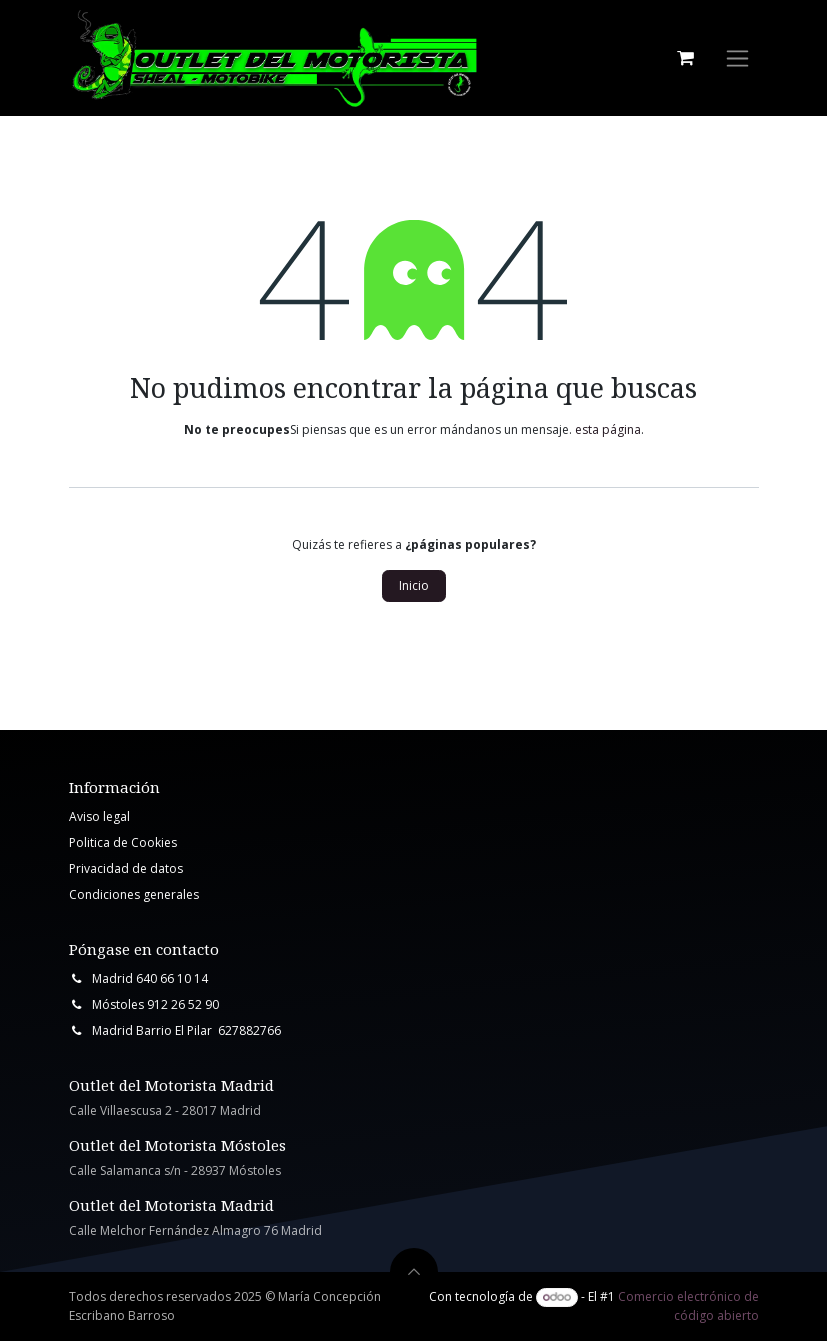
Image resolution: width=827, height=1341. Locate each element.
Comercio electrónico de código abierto (688, 1305)
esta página (608, 429)
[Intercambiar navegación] (737, 58)
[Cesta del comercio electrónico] (686, 58)
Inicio (414, 585)
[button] (414, 1272)
